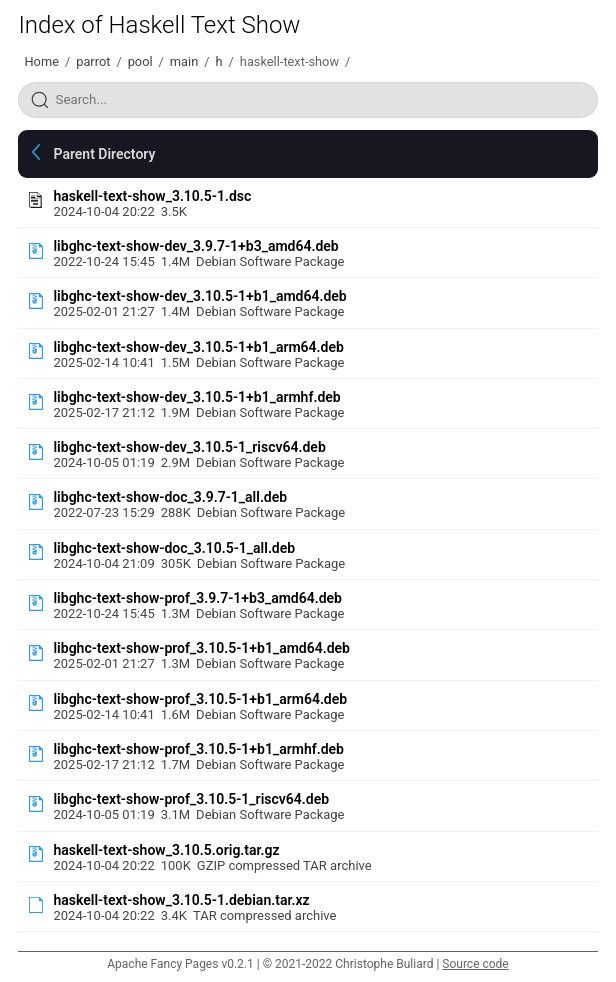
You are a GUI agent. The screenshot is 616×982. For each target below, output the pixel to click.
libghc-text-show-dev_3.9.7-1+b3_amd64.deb (195, 246)
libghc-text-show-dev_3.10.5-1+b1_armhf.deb (196, 397)
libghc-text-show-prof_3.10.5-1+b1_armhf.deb (198, 749)
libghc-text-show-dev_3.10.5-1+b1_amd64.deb (199, 296)
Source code (475, 964)
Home (41, 61)
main (184, 61)
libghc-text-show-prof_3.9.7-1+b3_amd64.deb (197, 598)
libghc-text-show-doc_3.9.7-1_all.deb (170, 497)
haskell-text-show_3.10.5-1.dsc (152, 196)
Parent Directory (104, 154)
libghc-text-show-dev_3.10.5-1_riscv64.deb (189, 447)
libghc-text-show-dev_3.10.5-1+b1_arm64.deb (198, 347)
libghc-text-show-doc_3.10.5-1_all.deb (174, 548)
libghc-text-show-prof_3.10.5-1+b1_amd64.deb (201, 648)
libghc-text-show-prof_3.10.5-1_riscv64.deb (191, 799)
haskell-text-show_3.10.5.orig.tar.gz (166, 850)
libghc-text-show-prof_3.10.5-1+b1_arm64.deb (200, 699)
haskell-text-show (289, 61)
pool (140, 61)
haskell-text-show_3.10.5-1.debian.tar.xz (181, 900)
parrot (93, 61)
